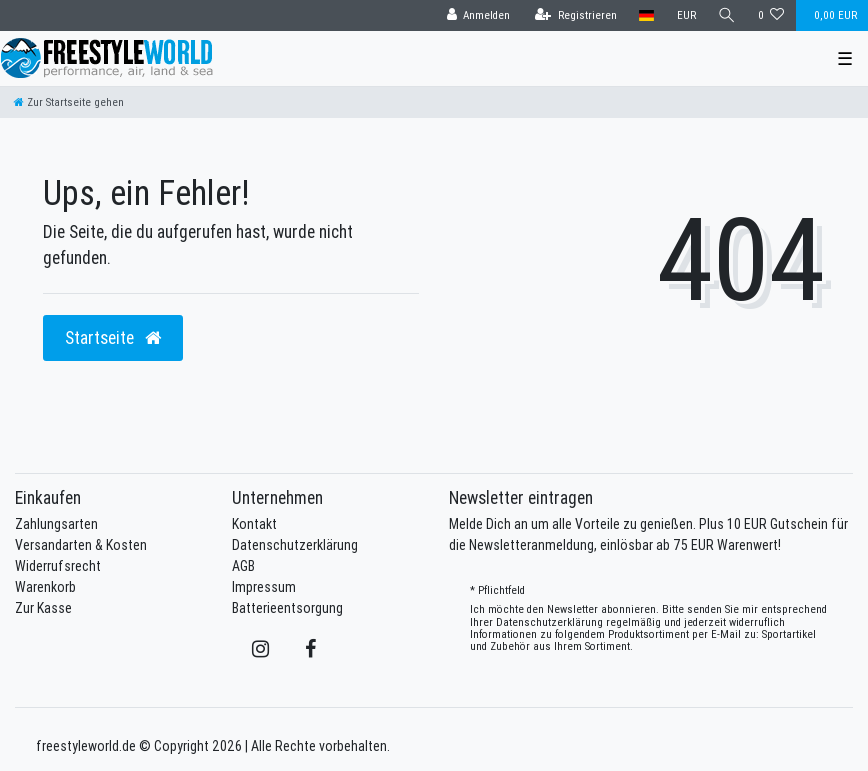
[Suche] (727, 15)
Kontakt (254, 524)
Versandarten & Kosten (81, 545)
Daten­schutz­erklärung (549, 622)
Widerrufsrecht (58, 566)
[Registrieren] (576, 15)
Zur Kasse (43, 608)
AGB (243, 566)
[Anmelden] (478, 15)
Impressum (264, 587)
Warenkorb (45, 587)
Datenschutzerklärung (295, 545)
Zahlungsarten (56, 524)
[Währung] (685, 15)
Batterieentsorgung (287, 608)
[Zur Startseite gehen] (69, 102)
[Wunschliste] (771, 15)
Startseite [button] (113, 337)
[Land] (646, 15)
